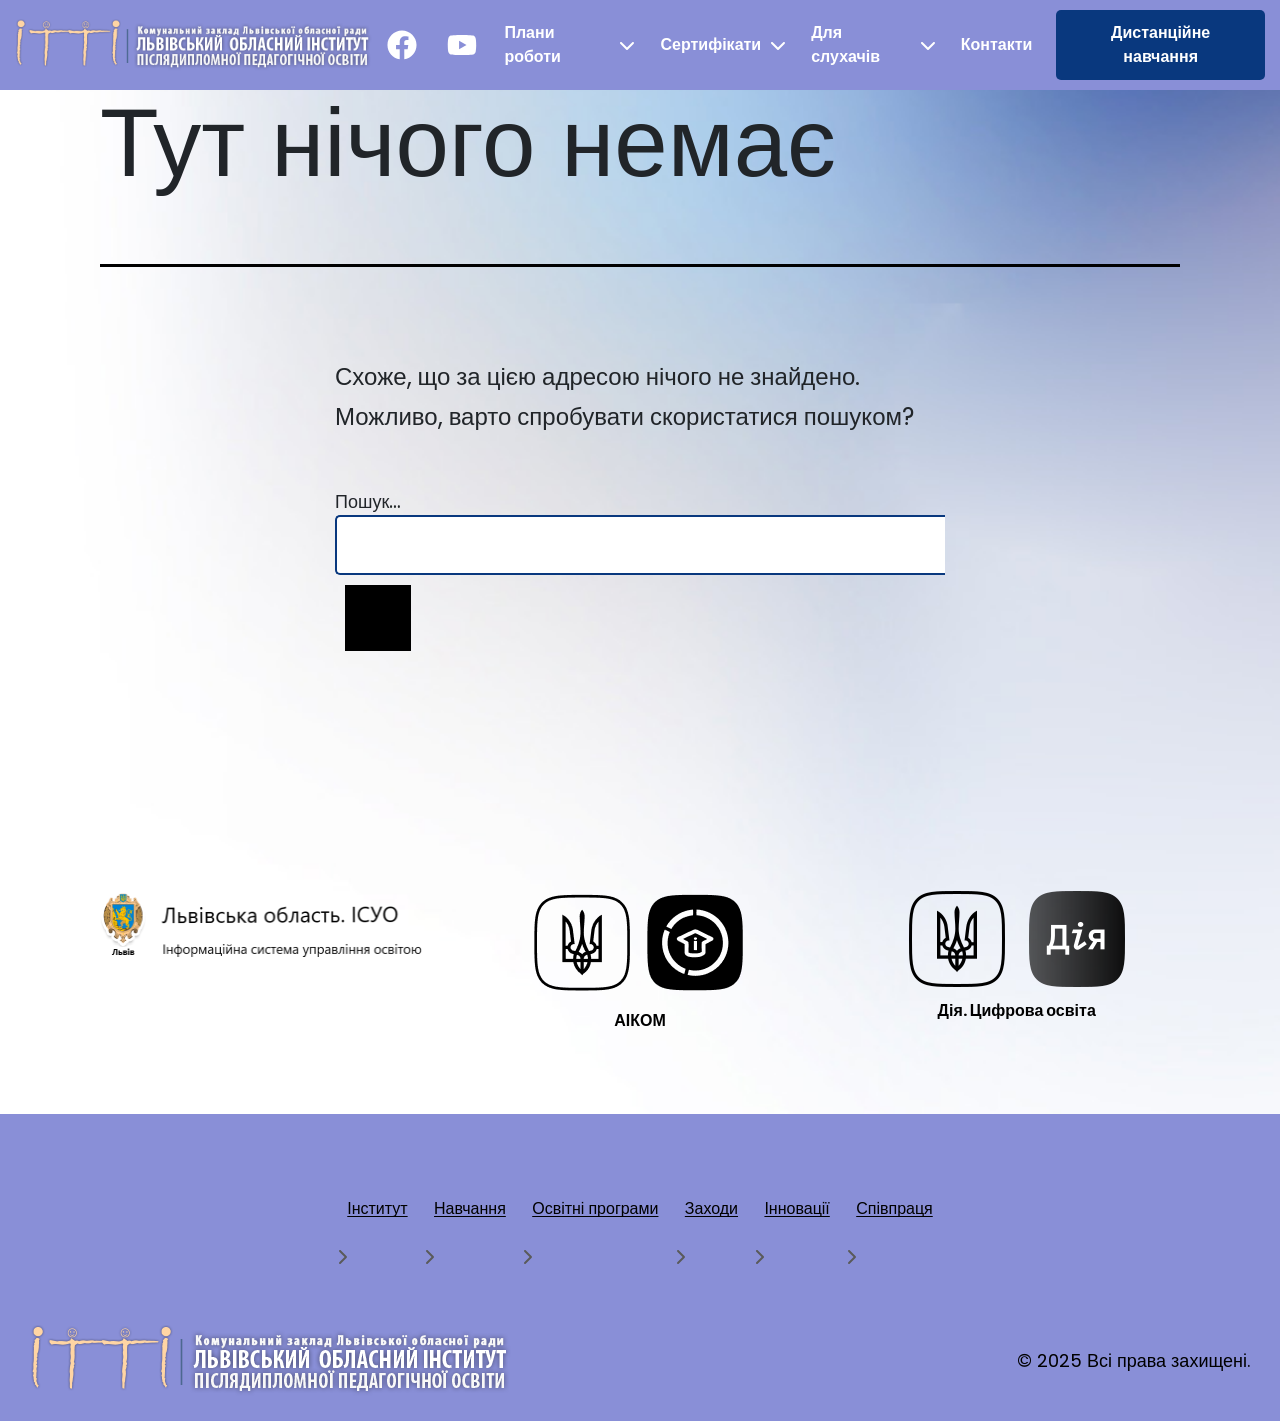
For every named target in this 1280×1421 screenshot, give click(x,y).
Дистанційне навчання (1160, 44)
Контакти (997, 44)
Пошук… (368, 501)
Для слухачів (845, 44)
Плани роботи (532, 44)
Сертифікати (710, 44)
